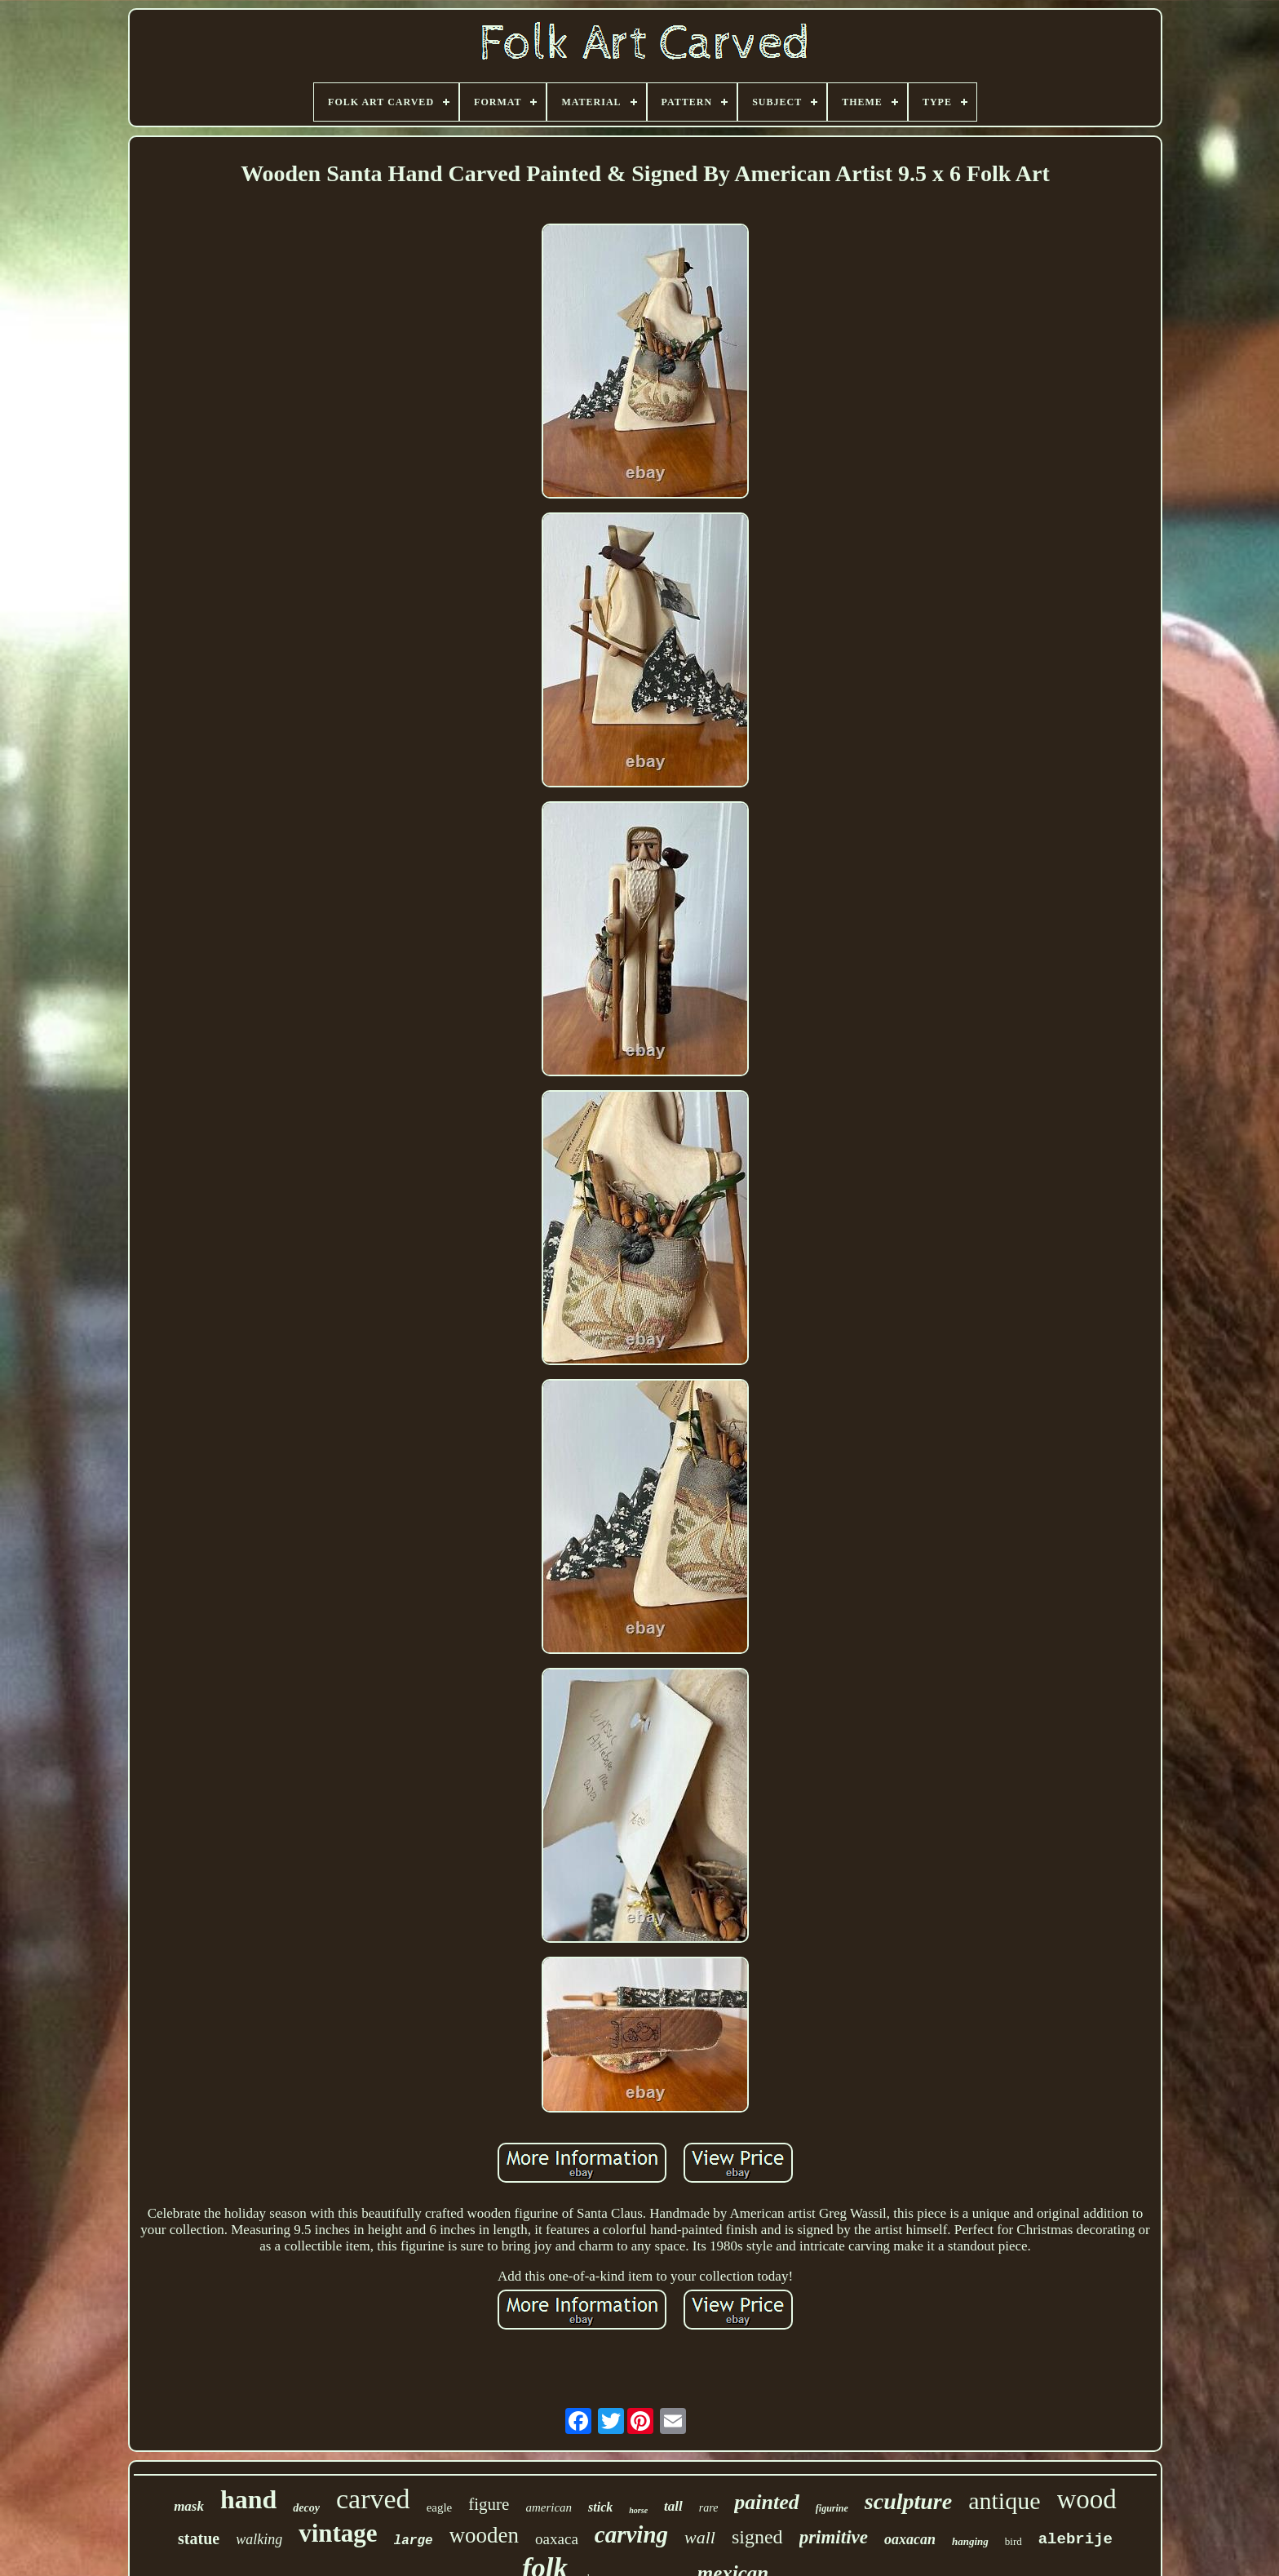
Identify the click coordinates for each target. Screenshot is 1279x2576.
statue (198, 2538)
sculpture (908, 2501)
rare (709, 2508)
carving (631, 2534)
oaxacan (910, 2539)
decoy (306, 2508)
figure (488, 2504)
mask (189, 2506)
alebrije (1075, 2539)
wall (699, 2537)
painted (766, 2502)
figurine (832, 2508)
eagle (440, 2507)
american (548, 2507)
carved (373, 2499)
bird (1013, 2541)
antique (1004, 2500)
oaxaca (556, 2538)
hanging (970, 2541)
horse (638, 2510)
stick (600, 2507)
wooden (484, 2535)
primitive (833, 2537)
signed (757, 2536)
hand (248, 2499)
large (413, 2541)
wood (1087, 2499)
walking (259, 2539)
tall (673, 2506)
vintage (338, 2533)
